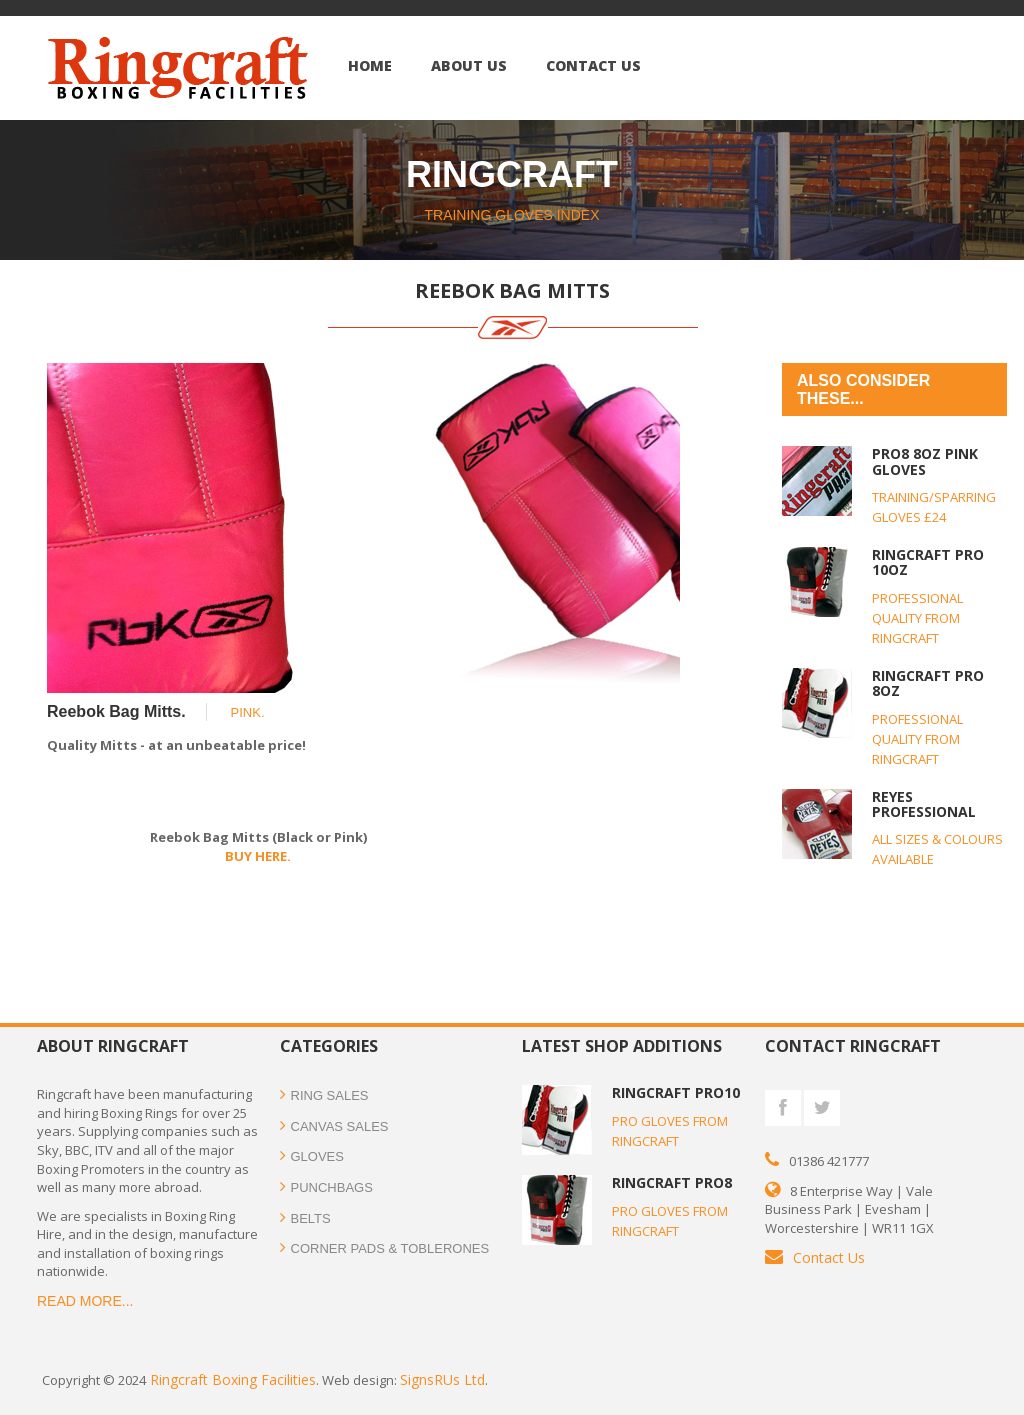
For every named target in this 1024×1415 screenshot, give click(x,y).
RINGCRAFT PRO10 (676, 1092)
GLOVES (312, 1156)
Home (370, 65)
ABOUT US (469, 65)
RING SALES (324, 1095)
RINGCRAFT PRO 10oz (928, 562)
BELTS (305, 1218)
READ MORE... (85, 1301)
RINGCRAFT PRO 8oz (928, 683)
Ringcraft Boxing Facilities (231, 1379)
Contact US (593, 65)
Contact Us (829, 1257)
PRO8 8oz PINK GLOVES (925, 461)
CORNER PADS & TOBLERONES (385, 1248)
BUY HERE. (258, 856)
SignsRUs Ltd (442, 1379)
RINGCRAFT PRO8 (672, 1182)
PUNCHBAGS (332, 1187)
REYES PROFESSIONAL (924, 804)
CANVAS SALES (334, 1126)
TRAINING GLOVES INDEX (511, 215)
